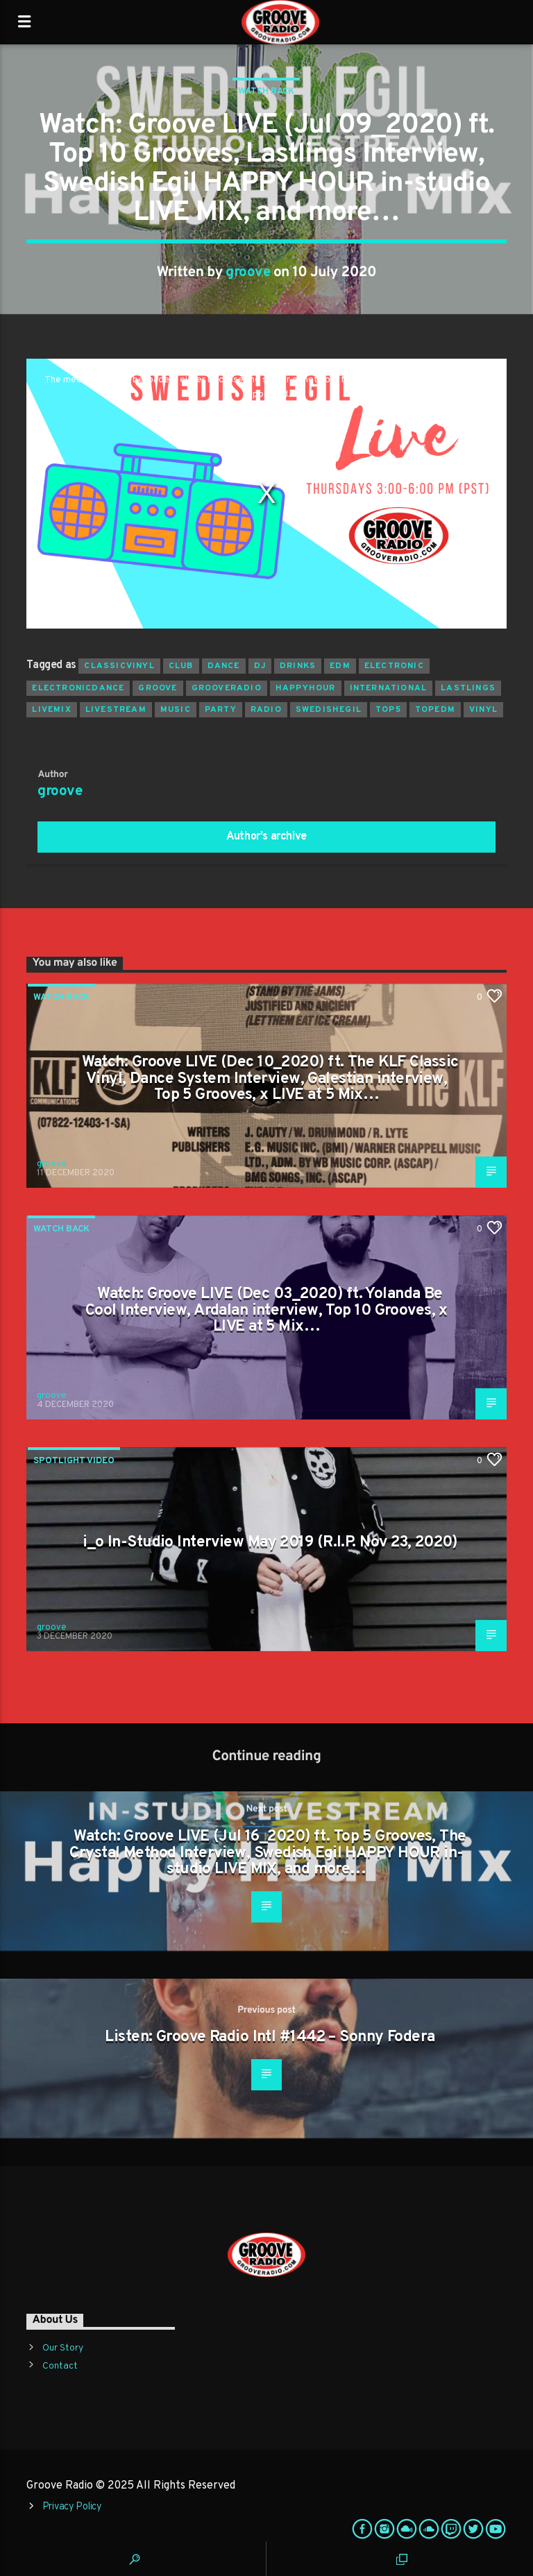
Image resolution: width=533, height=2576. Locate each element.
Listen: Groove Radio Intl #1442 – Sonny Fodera (269, 2037)
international (389, 688)
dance (224, 666)
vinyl (483, 709)
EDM (340, 666)
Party (221, 709)
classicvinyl (119, 666)
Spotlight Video (74, 1461)
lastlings (468, 688)
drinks (298, 666)
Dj (260, 666)
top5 (388, 709)
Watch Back (266, 91)
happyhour (306, 688)
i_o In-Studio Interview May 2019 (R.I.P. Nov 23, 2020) (270, 1543)
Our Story (62, 2348)
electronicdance (78, 688)
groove (248, 273)
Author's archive (266, 837)
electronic (394, 666)
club (181, 666)
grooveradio (227, 688)
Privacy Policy (72, 2507)
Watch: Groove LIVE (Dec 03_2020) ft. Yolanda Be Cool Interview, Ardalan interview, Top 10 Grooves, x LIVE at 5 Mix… (266, 1310)
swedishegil (329, 709)
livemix (51, 709)
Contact (60, 2366)
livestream (115, 709)
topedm (435, 709)
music (175, 709)
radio (266, 709)
